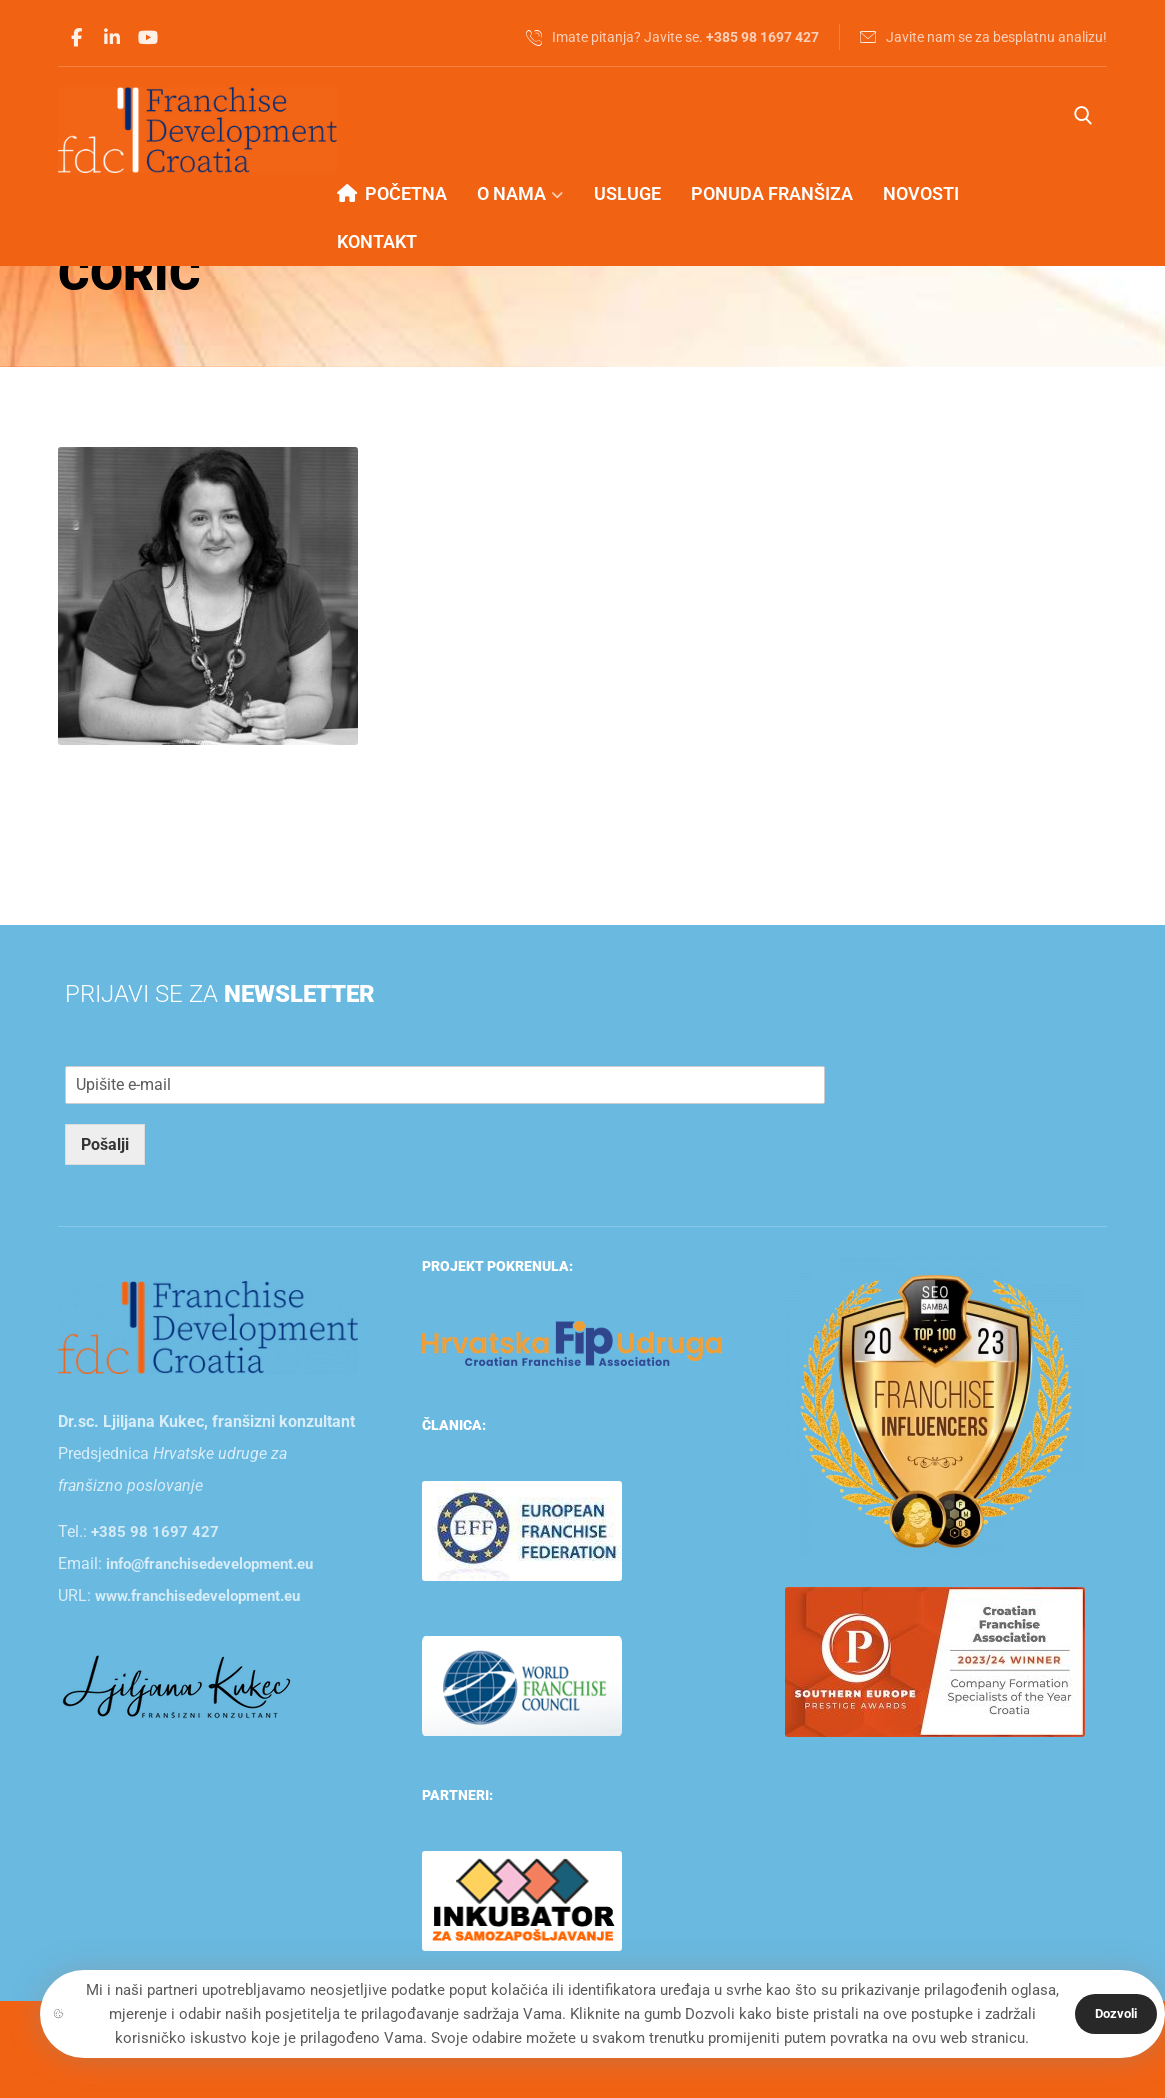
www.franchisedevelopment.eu (197, 1596)
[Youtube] (148, 38)
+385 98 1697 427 (155, 1532)
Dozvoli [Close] (1116, 2013)
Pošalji (105, 1144)
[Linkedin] (112, 38)
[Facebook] (76, 38)
